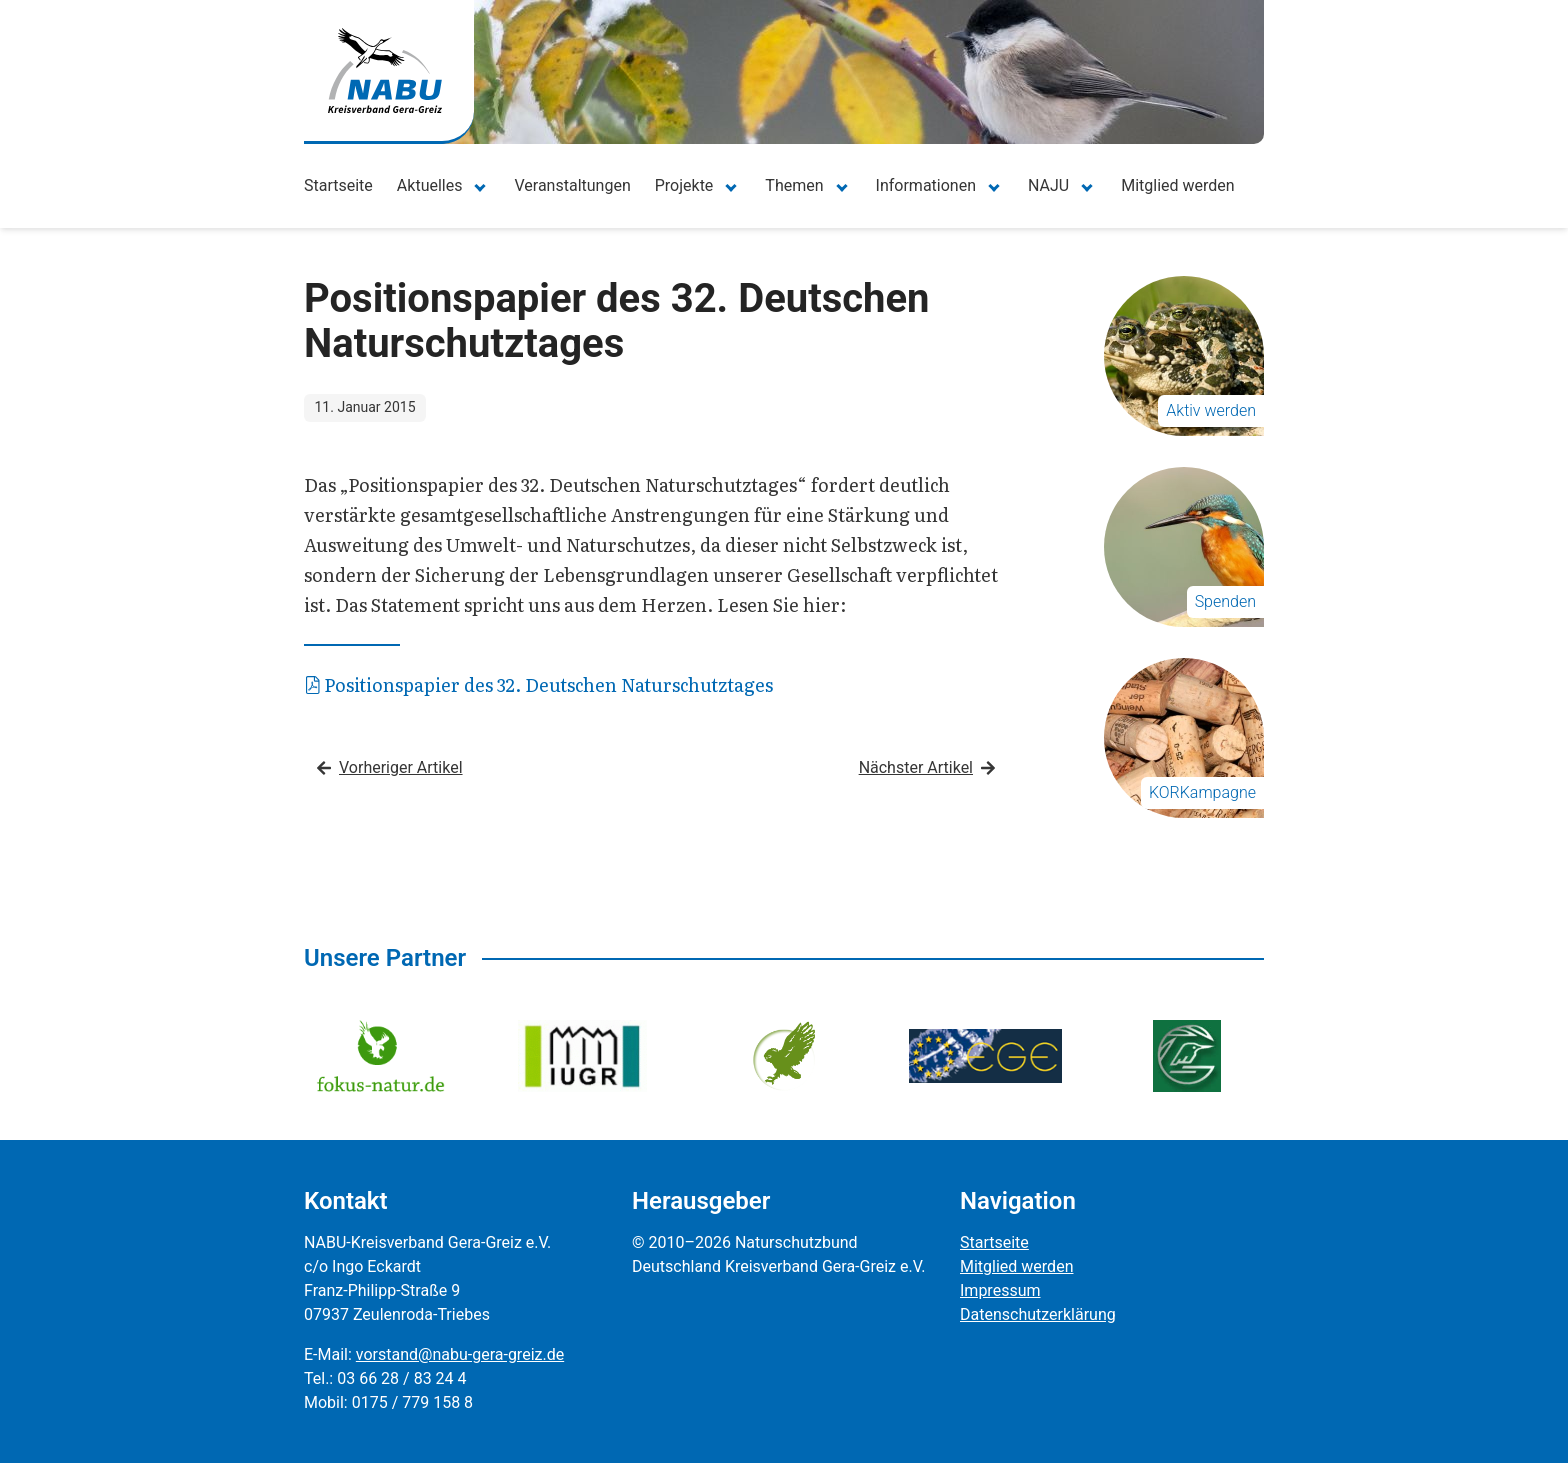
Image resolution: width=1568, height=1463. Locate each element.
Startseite (338, 185)
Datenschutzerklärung (1038, 1314)
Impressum (1000, 1290)
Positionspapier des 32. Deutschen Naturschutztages (539, 684)
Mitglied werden (1177, 185)
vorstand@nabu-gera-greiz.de (460, 1354)
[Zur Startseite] (385, 70)
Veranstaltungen (572, 185)
